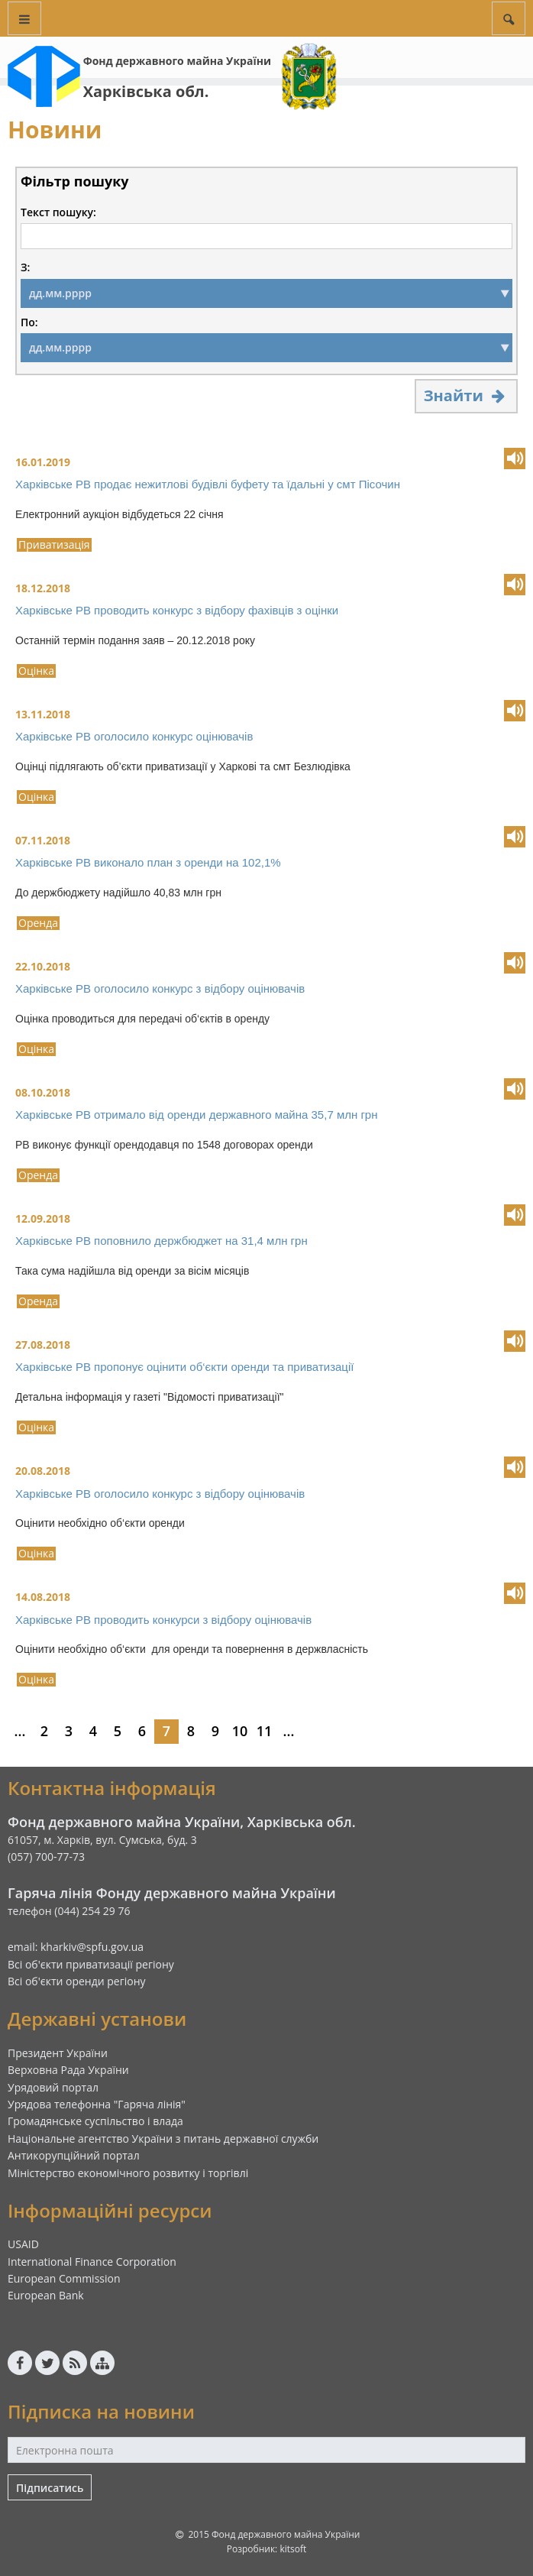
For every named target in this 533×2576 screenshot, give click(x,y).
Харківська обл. (146, 91)
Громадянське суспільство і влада (95, 2121)
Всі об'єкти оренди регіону (77, 1981)
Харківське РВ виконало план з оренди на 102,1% (148, 862)
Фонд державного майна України (177, 60)
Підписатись (49, 2487)
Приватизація (54, 545)
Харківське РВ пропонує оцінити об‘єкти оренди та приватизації (184, 1366)
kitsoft (292, 2548)
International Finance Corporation (92, 2261)
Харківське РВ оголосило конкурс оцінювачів (134, 736)
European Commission (64, 2278)
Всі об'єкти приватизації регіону (91, 1964)
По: (29, 322)
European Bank (46, 2295)
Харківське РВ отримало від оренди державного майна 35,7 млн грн (196, 1114)
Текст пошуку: (58, 212)
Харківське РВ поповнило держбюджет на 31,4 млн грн (161, 1240)
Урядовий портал (53, 2087)
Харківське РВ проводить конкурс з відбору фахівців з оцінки (176, 610)
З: (25, 267)
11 (265, 1731)
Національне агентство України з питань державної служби (163, 2138)
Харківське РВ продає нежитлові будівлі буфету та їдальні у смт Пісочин (207, 484)
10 (240, 1731)
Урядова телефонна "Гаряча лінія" (97, 2104)
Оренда (38, 923)
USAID (23, 2244)
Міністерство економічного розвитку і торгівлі (128, 2173)
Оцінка (36, 671)
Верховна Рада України (68, 2069)
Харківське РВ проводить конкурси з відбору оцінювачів (163, 1619)
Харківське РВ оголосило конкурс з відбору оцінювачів (160, 988)
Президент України (58, 2053)
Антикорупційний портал (74, 2155)
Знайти (466, 395)
